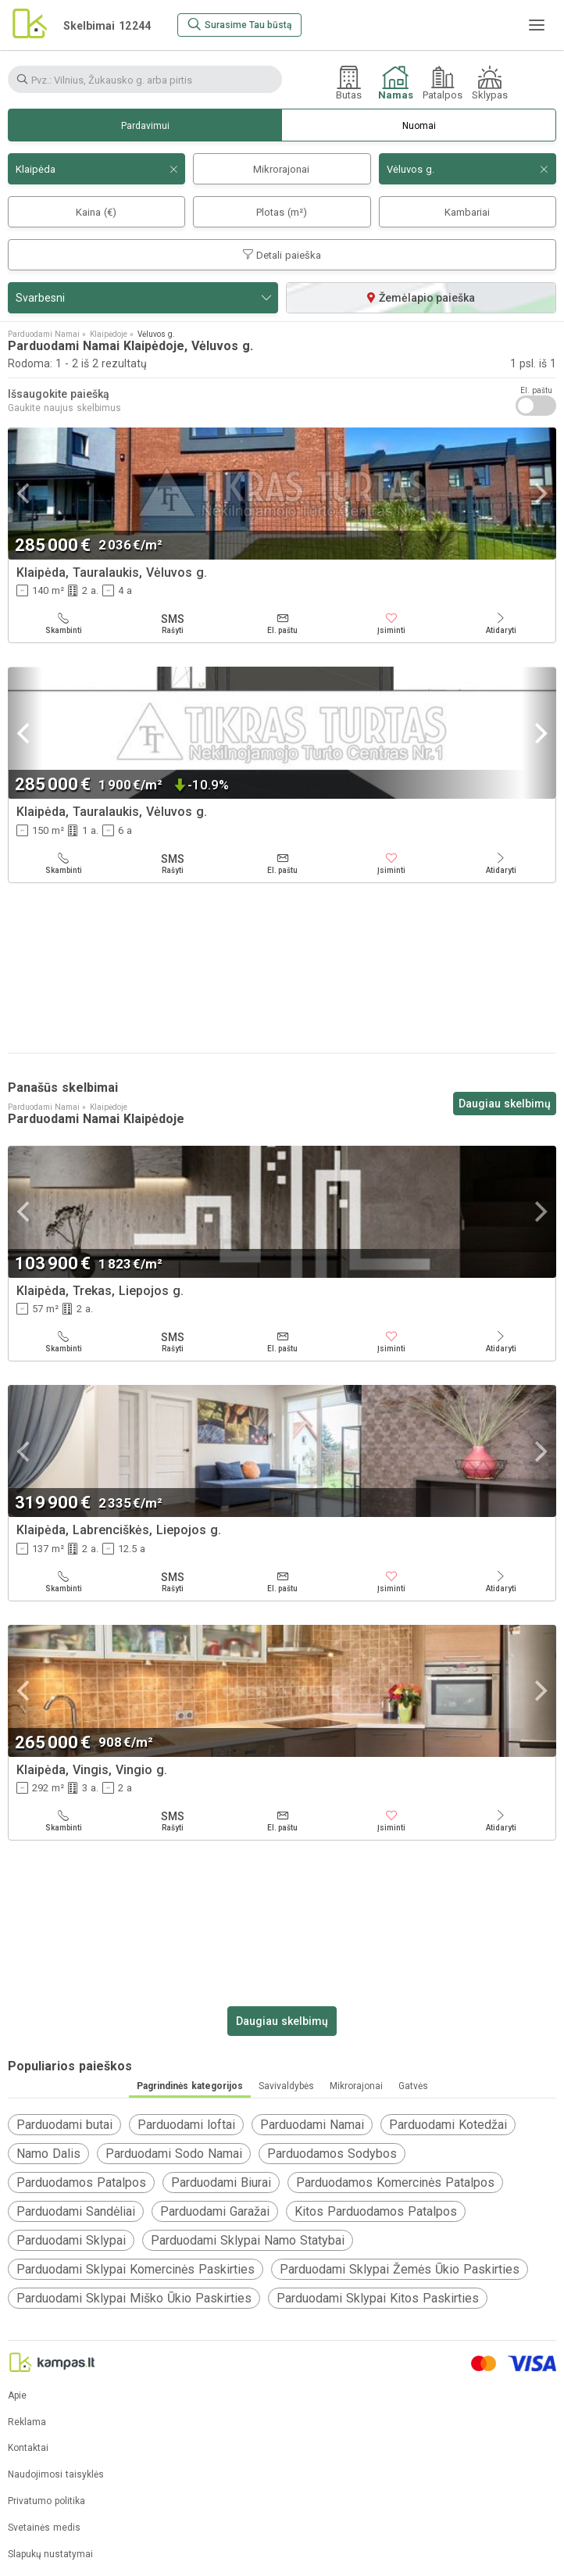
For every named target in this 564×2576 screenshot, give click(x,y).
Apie (17, 2396)
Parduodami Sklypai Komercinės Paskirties (135, 2269)
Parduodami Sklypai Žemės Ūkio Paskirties (399, 2269)
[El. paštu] (282, 623)
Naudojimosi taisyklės (56, 2475)
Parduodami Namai (312, 2124)
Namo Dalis (48, 2153)
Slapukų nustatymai (50, 2554)
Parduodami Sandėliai (75, 2211)
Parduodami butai (64, 2124)
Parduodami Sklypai (71, 2240)
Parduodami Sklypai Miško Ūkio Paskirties (134, 2298)
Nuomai (419, 125)
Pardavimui (145, 125)
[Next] (539, 494)
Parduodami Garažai (215, 2211)
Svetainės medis (44, 2528)
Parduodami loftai (186, 2124)
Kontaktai (28, 2448)
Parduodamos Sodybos (332, 2153)
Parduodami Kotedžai (448, 2124)
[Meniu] (536, 25)
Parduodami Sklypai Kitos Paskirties (378, 2298)
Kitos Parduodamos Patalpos (375, 2211)
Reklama (27, 2422)
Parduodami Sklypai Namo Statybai (247, 2240)
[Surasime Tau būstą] (239, 25)
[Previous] (25, 494)
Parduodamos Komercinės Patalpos (395, 2182)
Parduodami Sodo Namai (173, 2153)
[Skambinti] (63, 623)
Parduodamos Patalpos (81, 2182)
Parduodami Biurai (221, 2182)
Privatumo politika (46, 2501)
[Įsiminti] (391, 623)
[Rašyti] (172, 623)
